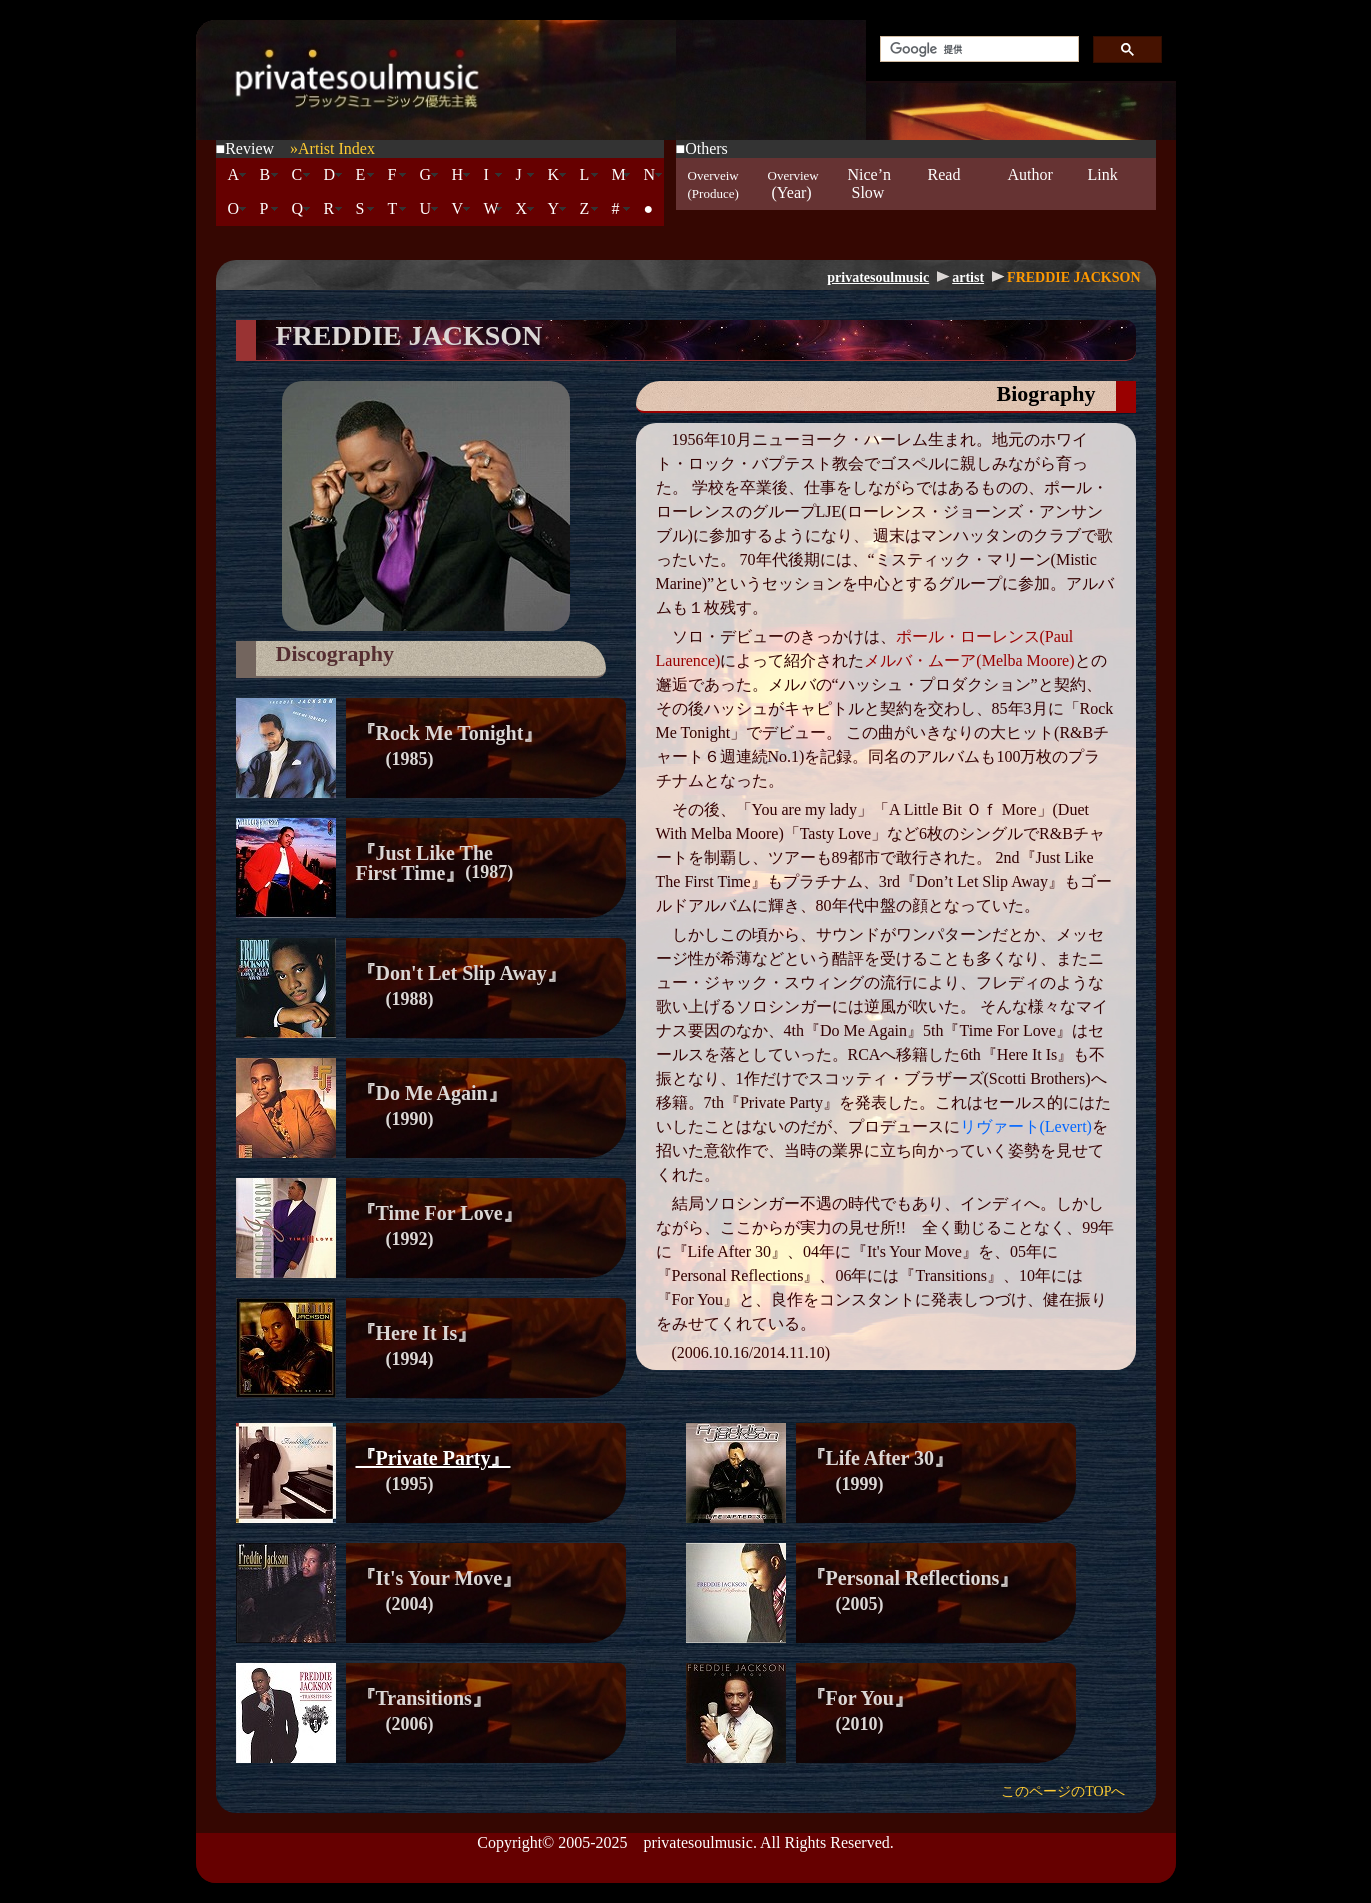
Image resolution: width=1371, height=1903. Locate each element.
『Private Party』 (433, 1458)
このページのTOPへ (1063, 1791)
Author (1030, 183)
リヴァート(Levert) (1026, 1126)
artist (968, 277)
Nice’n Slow (870, 183)
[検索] (977, 49)
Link (1103, 183)
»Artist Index (332, 148)
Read (944, 183)
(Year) (793, 184)
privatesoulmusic (878, 277)
